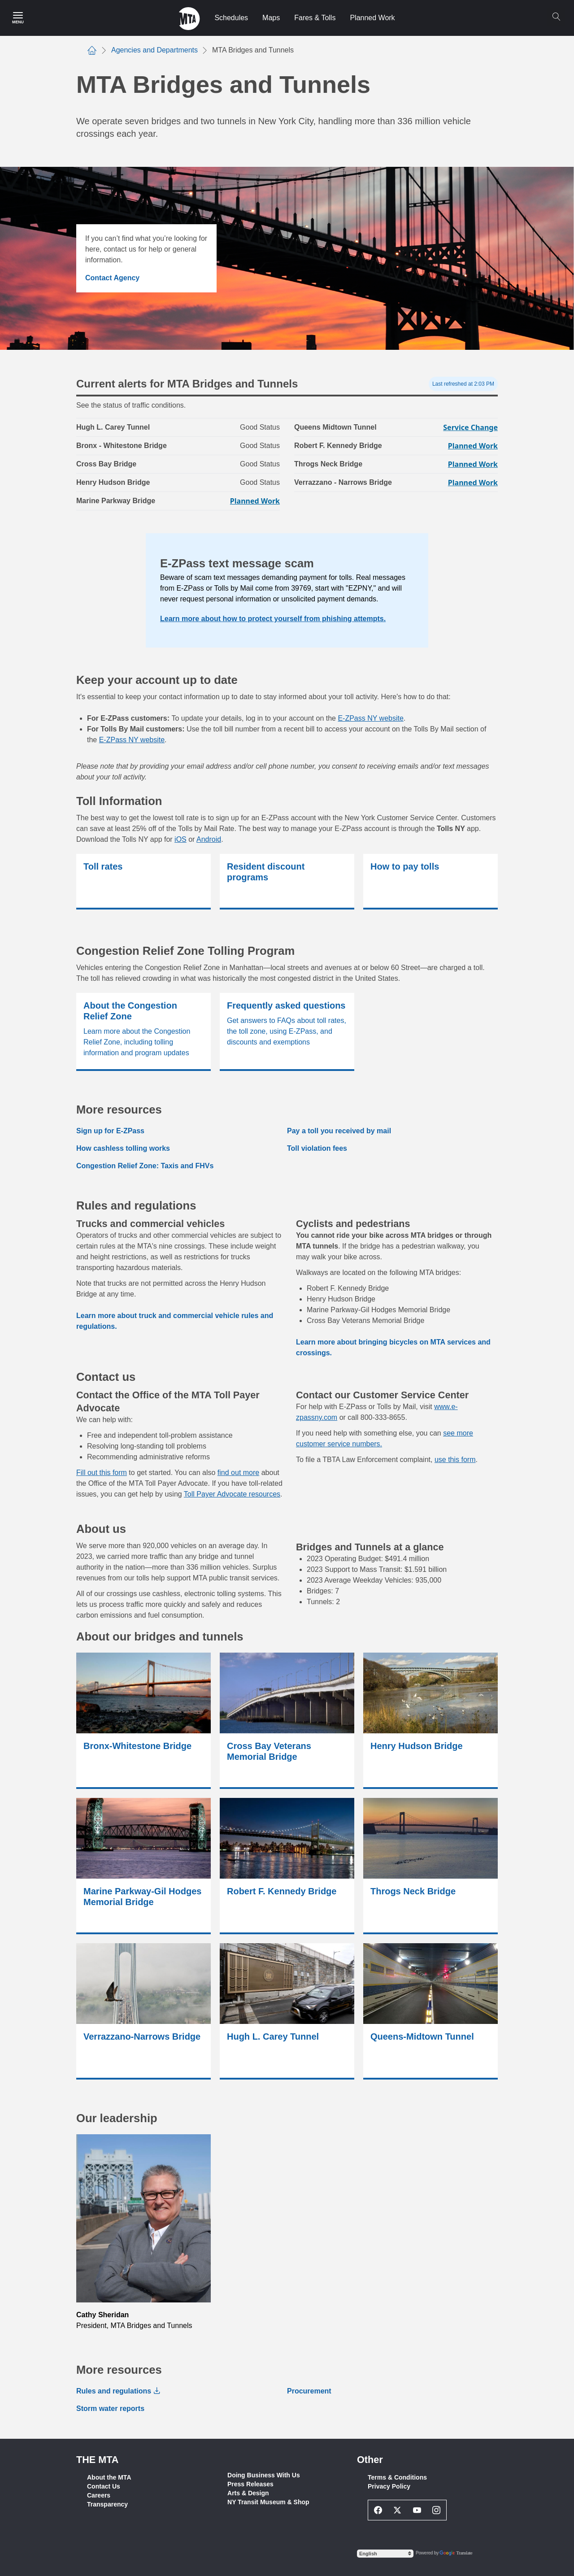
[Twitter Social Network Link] (398, 2510)
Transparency (107, 2504)
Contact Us (103, 2486)
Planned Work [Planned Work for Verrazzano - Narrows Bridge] (473, 482)
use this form (455, 1459)
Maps (271, 18)
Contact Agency (112, 278)
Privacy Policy (389, 2486)
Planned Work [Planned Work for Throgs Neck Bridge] (473, 464)
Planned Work (372, 18)
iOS (180, 839)
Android (208, 839)
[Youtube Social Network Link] (417, 2510)
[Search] (556, 17)
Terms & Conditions (397, 2477)
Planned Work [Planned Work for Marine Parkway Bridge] (255, 501)
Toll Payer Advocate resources (232, 1494)
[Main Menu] (18, 18)
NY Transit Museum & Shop (268, 2502)
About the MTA (109, 2477)
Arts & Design (248, 2493)
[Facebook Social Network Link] (378, 2510)
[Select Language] (385, 2554)
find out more (238, 1472)
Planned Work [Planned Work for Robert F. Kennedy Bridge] (473, 446)
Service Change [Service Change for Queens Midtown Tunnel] (470, 427)
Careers (98, 2495)
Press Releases (250, 2484)
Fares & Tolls (314, 18)
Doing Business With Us (263, 2475)
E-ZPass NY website (370, 718)
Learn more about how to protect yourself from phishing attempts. (273, 618)
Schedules (231, 18)
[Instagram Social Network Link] (437, 2510)
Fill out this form (101, 1472)
